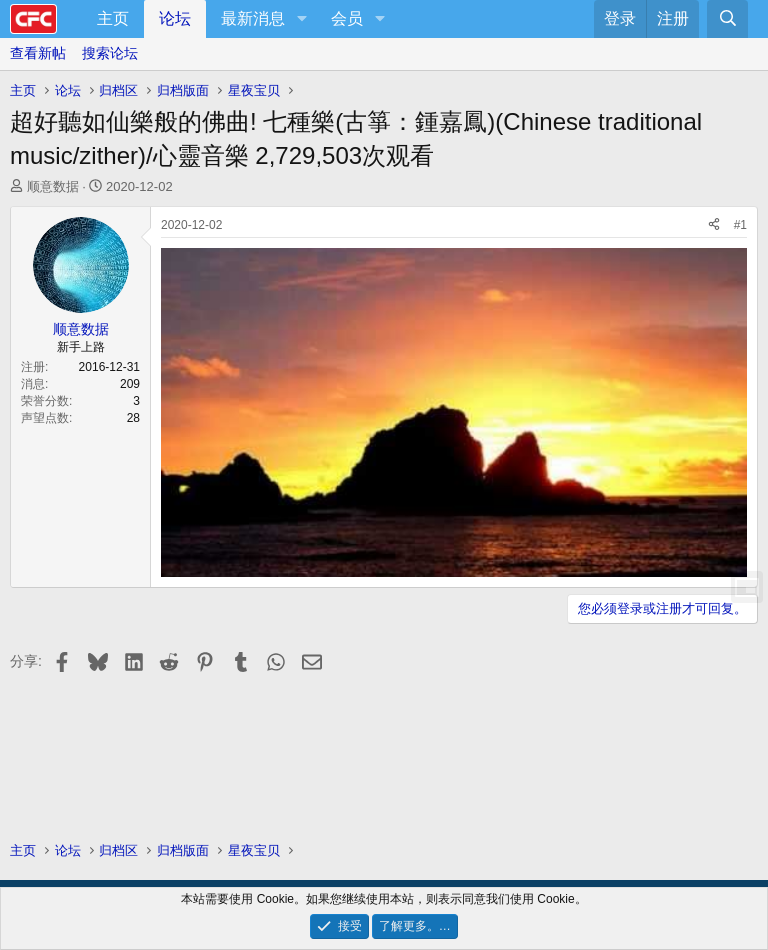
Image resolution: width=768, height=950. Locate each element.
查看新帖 (38, 53)
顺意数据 (53, 186)
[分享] (714, 225)
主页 (113, 18)
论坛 (175, 18)
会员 (347, 18)
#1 (740, 225)
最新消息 (253, 18)
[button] (301, 19)
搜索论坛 (110, 53)
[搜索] (727, 19)
